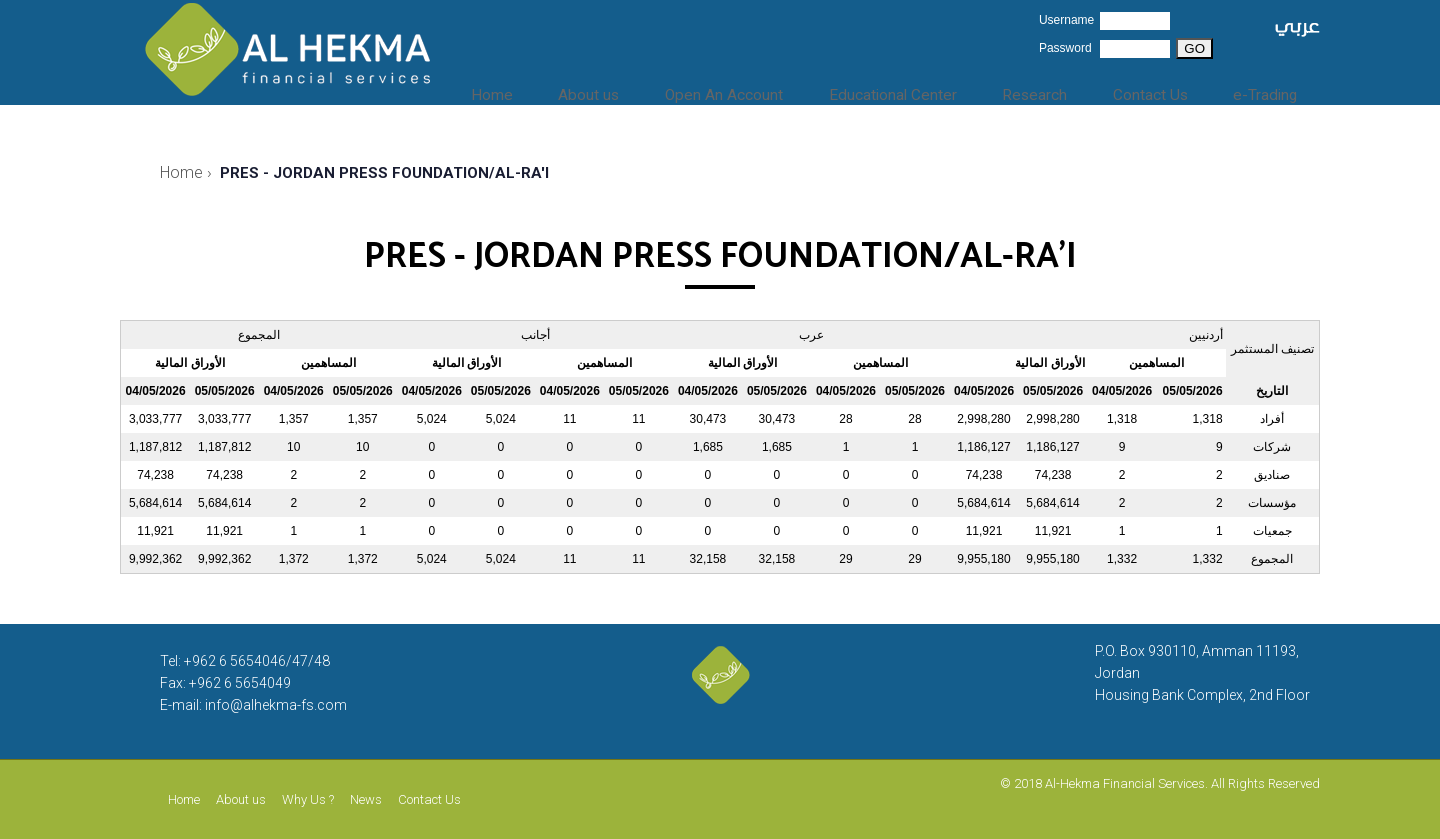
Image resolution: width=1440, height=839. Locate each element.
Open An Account (752, 90)
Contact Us (1161, 90)
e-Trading (1269, 90)
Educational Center (918, 90)
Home (537, 90)
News (366, 799)
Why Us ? (308, 799)
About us (623, 90)
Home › (186, 172)
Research (1054, 90)
